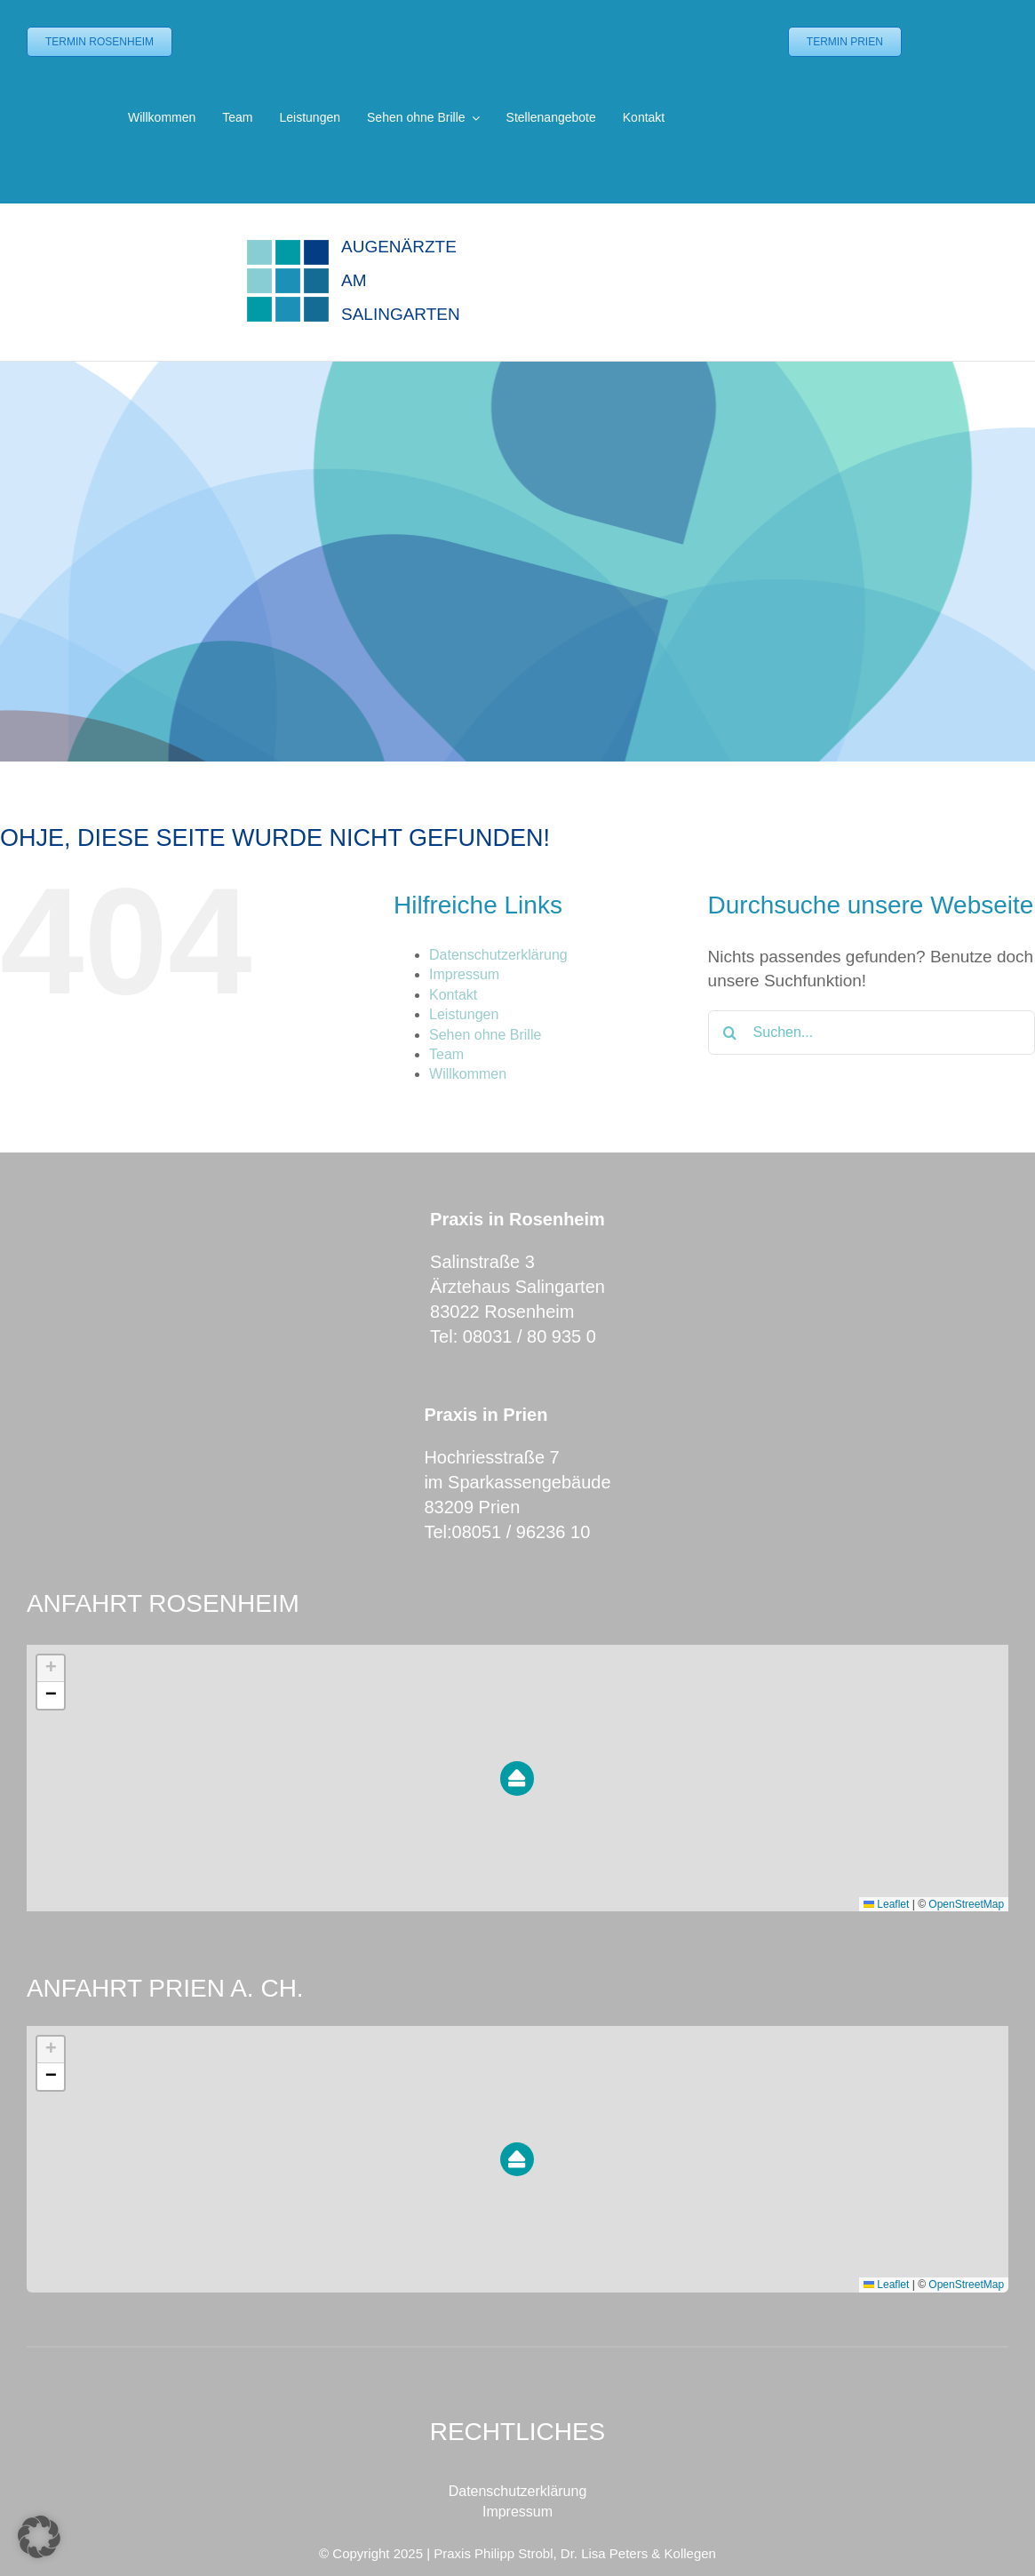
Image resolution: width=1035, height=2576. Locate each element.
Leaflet (886, 1904)
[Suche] (730, 1032)
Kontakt (453, 994)
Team (446, 1054)
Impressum (464, 974)
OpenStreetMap (966, 1904)
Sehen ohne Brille (485, 1034)
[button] (517, 1778)
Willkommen (467, 1073)
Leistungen (463, 1014)
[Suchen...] (871, 1032)
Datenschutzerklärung (498, 954)
